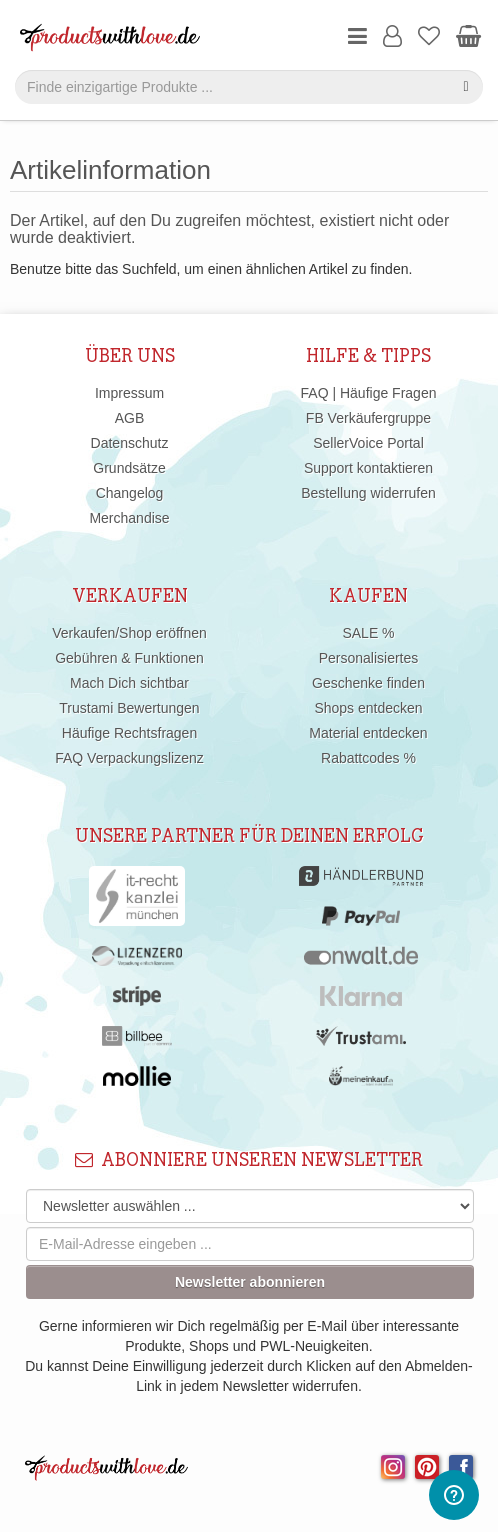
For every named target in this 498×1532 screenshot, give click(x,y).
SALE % (368, 633)
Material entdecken (368, 733)
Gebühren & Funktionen (129, 658)
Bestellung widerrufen (368, 493)
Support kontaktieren (368, 468)
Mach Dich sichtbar (129, 683)
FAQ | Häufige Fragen (369, 393)
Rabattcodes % (368, 758)
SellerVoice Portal (368, 443)
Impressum (129, 393)
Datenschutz (130, 443)
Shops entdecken (368, 708)
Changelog (130, 493)
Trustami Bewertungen (129, 708)
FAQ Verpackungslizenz (129, 758)
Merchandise (129, 518)
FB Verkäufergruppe (368, 418)
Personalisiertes (369, 658)
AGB (130, 418)
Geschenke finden (368, 683)
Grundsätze (129, 468)
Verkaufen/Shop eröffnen (129, 633)
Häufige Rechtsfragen (129, 733)
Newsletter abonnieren (250, 1282)
